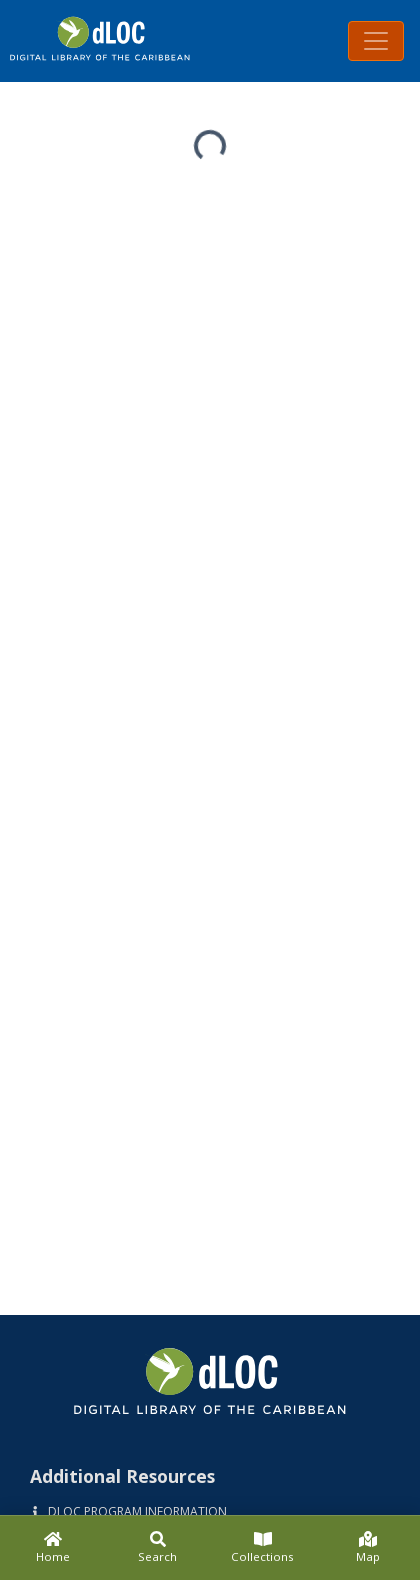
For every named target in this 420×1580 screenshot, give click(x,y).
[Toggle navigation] (376, 41)
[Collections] (262, 1548)
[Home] (52, 1548)
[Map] (367, 1548)
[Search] (157, 1548)
